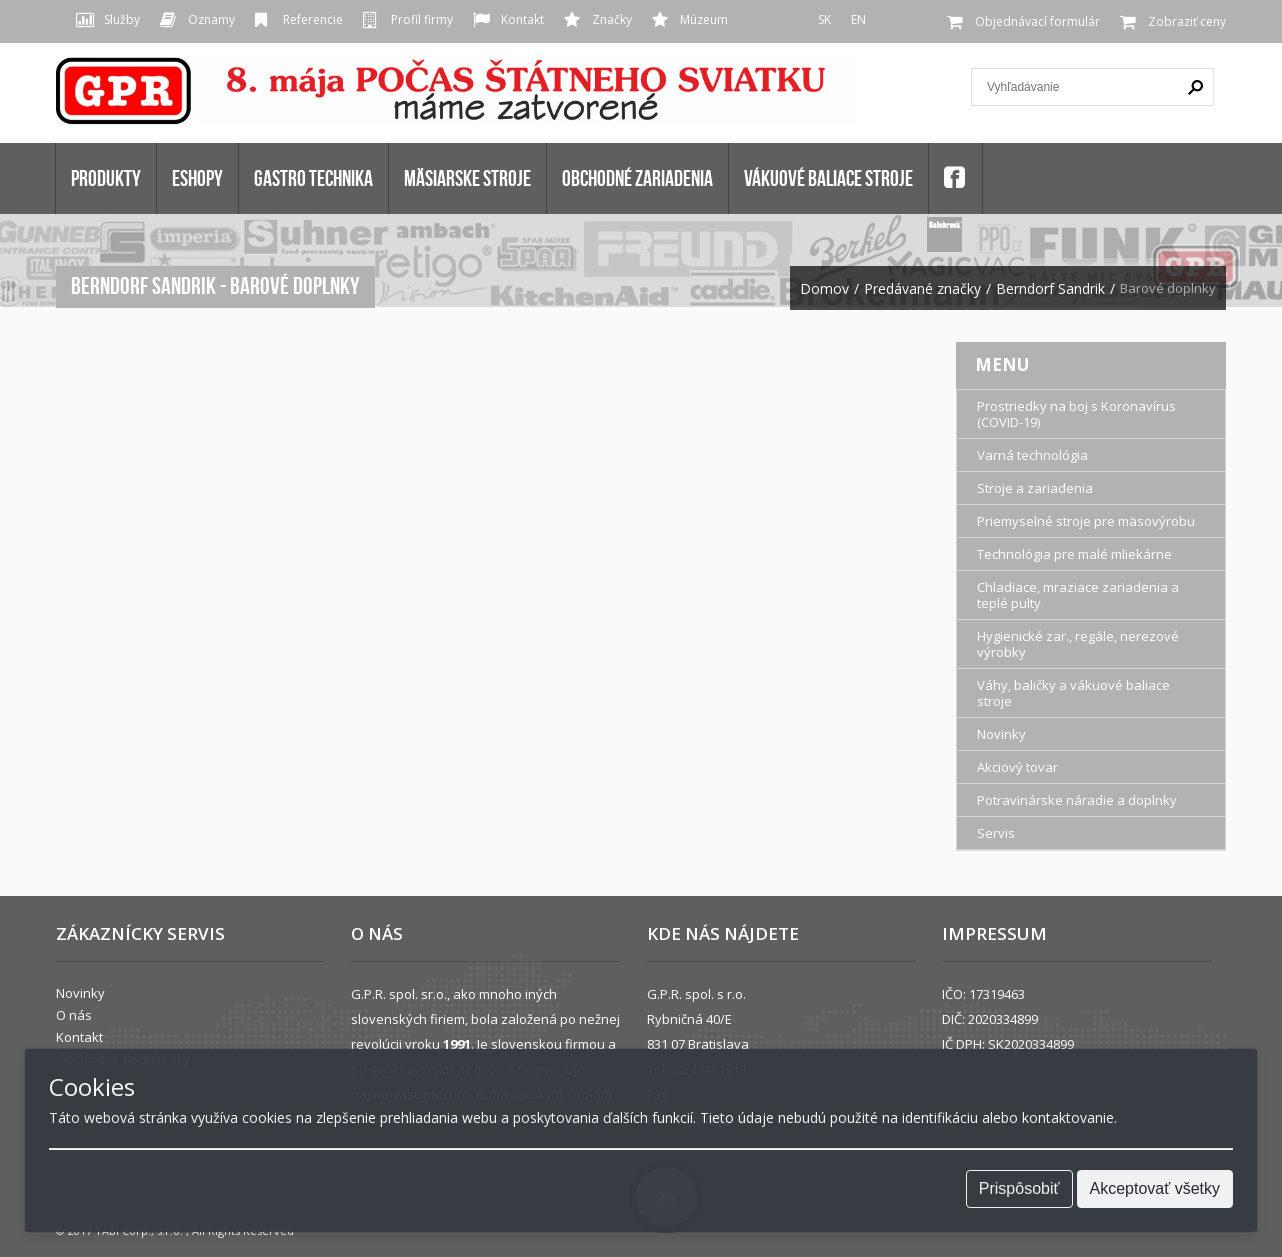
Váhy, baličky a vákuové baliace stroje (1073, 693)
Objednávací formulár (1037, 21)
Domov (824, 289)
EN (858, 19)
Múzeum (704, 19)
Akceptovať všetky (1155, 1188)
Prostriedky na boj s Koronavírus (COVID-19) (1076, 414)
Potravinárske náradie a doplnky (1077, 800)
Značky (612, 19)
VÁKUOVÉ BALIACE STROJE (828, 178)
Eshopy (197, 178)
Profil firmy (422, 19)
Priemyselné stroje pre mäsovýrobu (1086, 521)
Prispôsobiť (1019, 1188)
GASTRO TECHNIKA (313, 178)
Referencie (313, 19)
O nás (74, 1015)
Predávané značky (922, 289)
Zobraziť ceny (1187, 21)
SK (824, 19)
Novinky (1001, 734)
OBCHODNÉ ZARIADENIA (637, 178)
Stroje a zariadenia (1035, 488)
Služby (122, 19)
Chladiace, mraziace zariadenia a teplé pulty (1078, 595)
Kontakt (522, 19)
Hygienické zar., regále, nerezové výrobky (1078, 644)
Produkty (106, 178)
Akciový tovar (1017, 767)
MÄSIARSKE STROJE (467, 178)
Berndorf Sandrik (1050, 289)
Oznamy (211, 19)
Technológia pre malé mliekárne (1074, 554)
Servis (996, 833)
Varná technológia (1032, 455)
